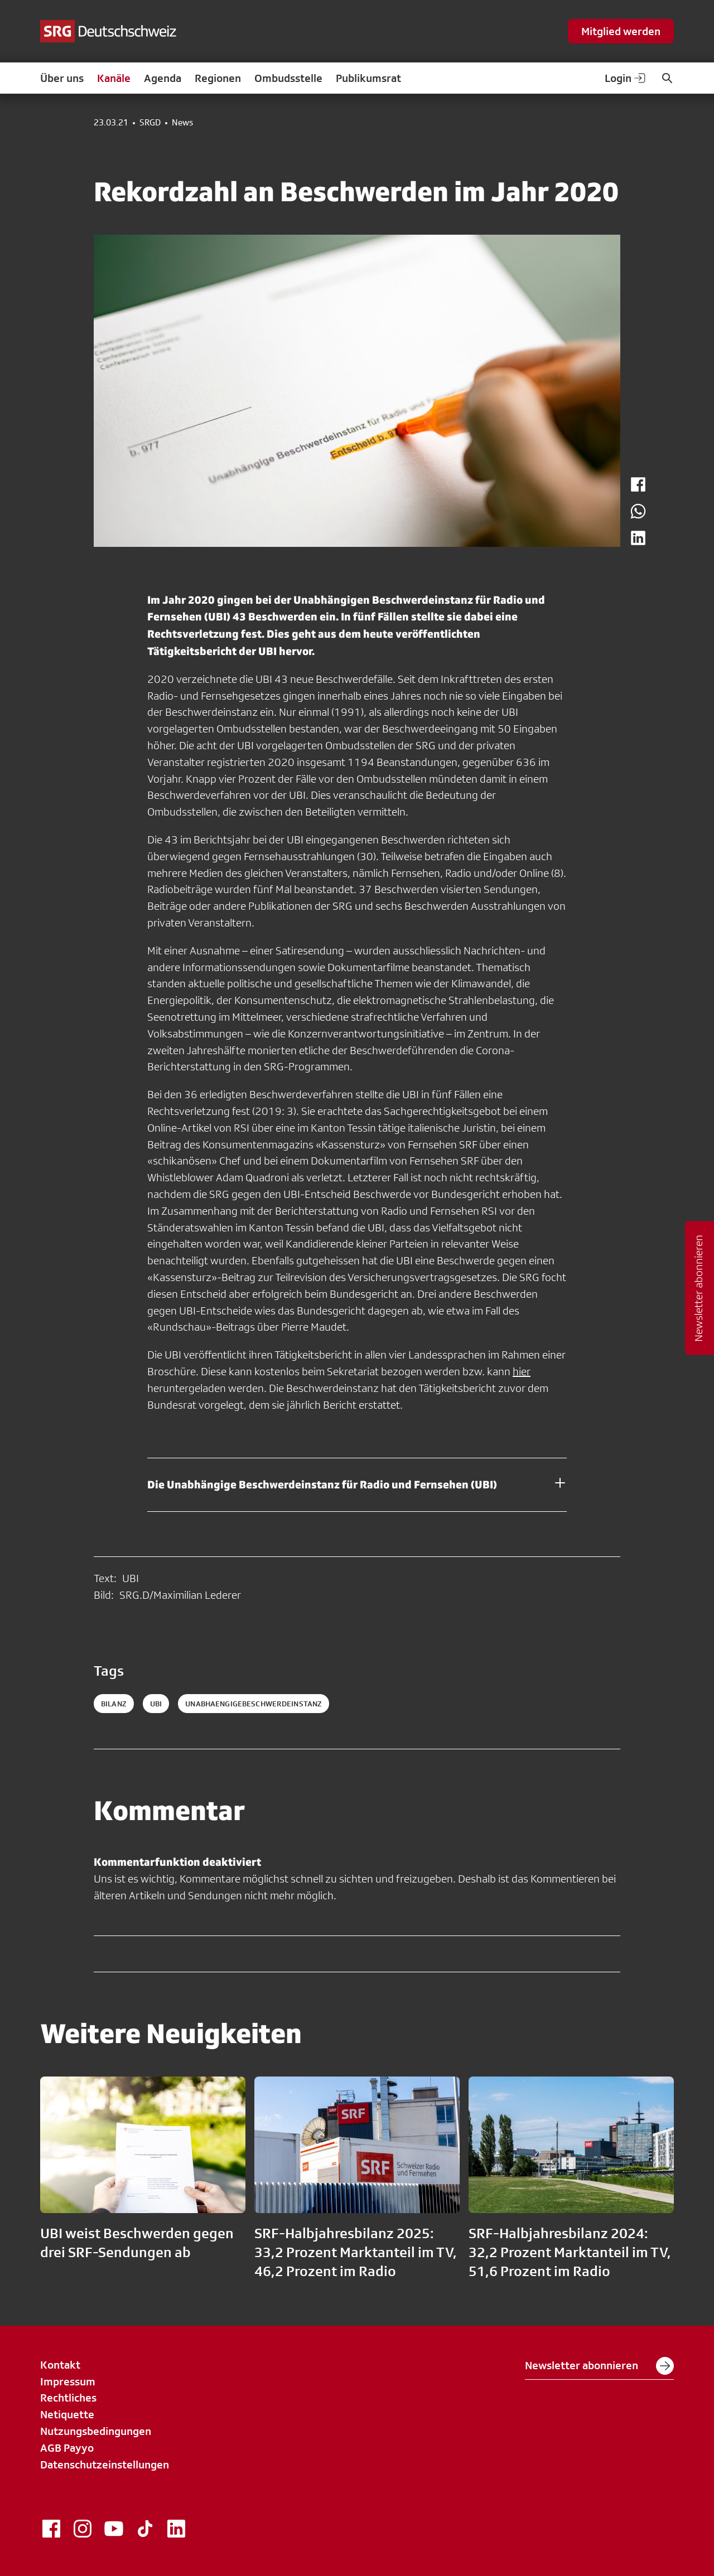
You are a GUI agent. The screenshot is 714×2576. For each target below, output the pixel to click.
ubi (156, 1703)
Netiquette (67, 2414)
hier (521, 1371)
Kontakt (60, 2365)
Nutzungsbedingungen (95, 2431)
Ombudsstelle (288, 78)
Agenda (162, 78)
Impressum (67, 2381)
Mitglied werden (620, 31)
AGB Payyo (67, 2448)
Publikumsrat (368, 78)
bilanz (114, 1703)
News (182, 123)
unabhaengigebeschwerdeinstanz (253, 1703)
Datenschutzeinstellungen (104, 2464)
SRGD (150, 123)
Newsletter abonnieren (599, 2366)
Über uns (62, 78)
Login (626, 78)
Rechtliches (68, 2397)
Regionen (218, 78)
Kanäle (114, 78)
